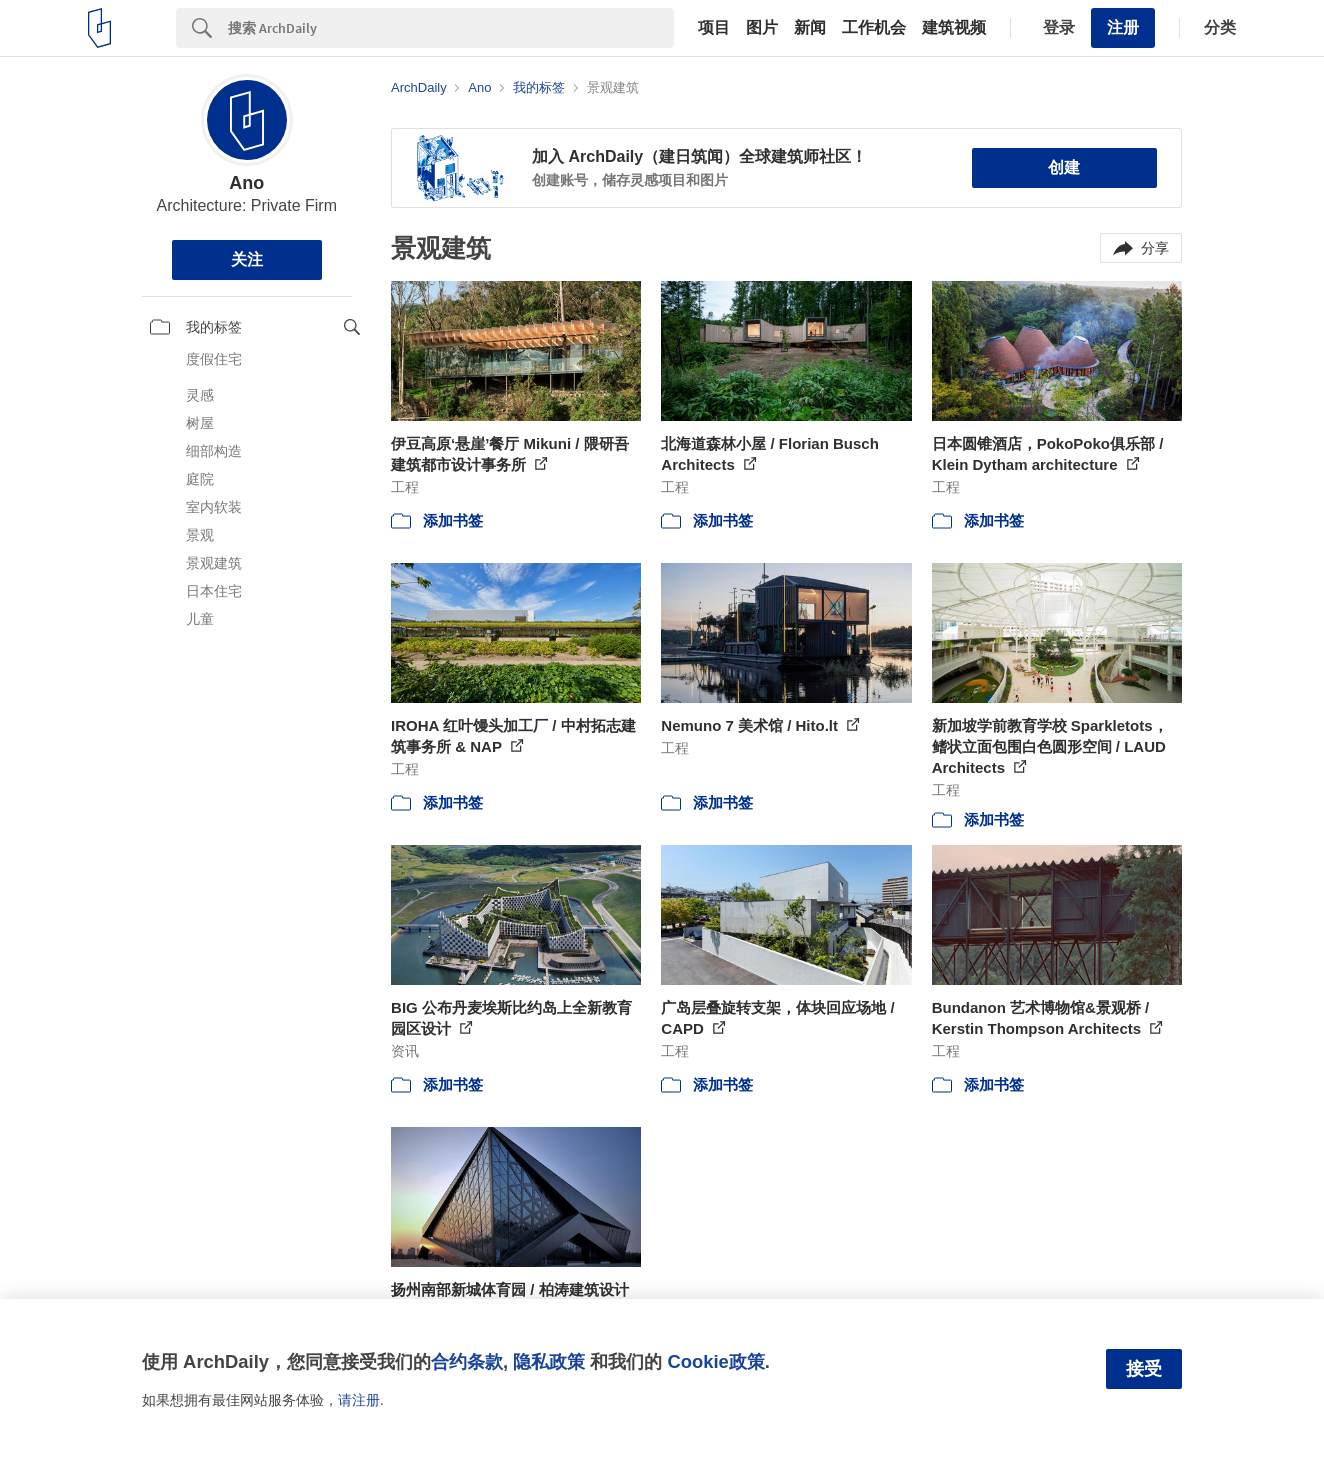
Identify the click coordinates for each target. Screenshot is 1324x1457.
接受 (1144, 1369)
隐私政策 (549, 1361)
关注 (247, 259)
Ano (246, 183)
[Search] (451, 28)
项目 (714, 28)
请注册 (359, 1400)
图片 (762, 28)
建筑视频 (954, 28)
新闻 (810, 28)
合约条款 (467, 1361)
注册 (1123, 27)
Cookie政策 (715, 1361)
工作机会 (874, 28)
